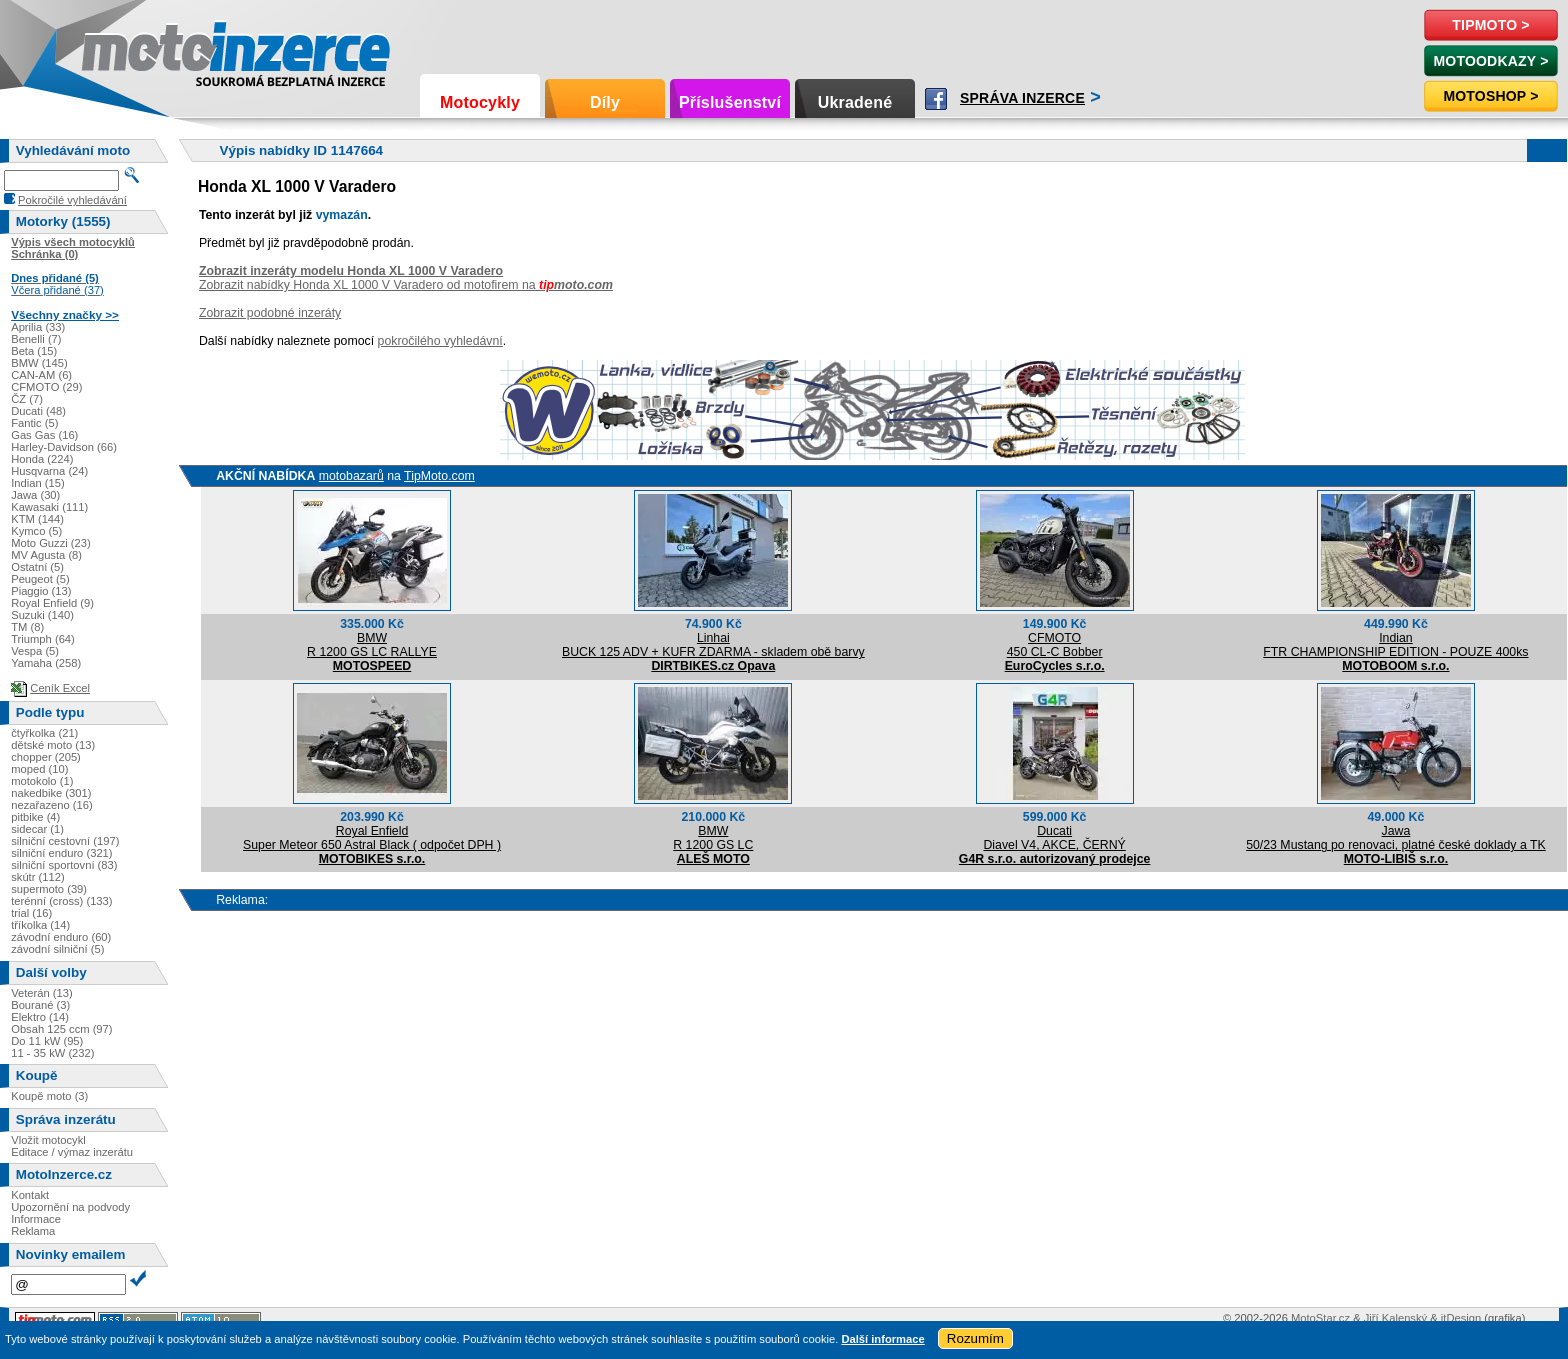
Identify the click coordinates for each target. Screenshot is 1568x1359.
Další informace (882, 1339)
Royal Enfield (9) (52, 603)
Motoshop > (1490, 96)
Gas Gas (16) (44, 435)
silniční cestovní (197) (65, 841)
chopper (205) (46, 757)
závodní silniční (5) (57, 949)
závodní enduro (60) (61, 937)
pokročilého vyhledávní (440, 341)
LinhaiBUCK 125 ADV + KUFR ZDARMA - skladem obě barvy (713, 645)
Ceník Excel (60, 688)
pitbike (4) (35, 817)
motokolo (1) (42, 781)
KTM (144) (37, 519)
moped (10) (39, 769)
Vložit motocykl (48, 1140)
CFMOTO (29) (46, 387)
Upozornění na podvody (70, 1207)
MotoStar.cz (1320, 1318)
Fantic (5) (34, 423)
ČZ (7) (27, 399)
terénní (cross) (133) (61, 901)
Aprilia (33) (38, 327)
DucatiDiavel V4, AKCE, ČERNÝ (1054, 838)
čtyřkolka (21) (44, 733)
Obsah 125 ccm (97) (61, 1029)
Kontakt (30, 1195)
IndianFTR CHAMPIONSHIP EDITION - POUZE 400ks (1395, 645)
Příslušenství (730, 102)
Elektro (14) (40, 1017)
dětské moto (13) (53, 745)
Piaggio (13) (41, 591)
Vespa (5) (35, 651)
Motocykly (480, 102)
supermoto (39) (49, 889)
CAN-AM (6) (41, 375)
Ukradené (855, 102)
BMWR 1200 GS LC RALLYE (372, 645)
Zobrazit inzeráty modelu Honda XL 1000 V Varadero (351, 271)
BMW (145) (39, 363)
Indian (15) (38, 483)
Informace (36, 1219)
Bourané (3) (40, 1005)
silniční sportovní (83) (64, 865)
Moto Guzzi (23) (51, 543)
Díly (605, 102)
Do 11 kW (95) (47, 1041)
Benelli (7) (36, 339)
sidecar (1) (37, 829)
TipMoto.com (439, 476)
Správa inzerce (1022, 98)
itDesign (1461, 1318)
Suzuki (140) (42, 615)
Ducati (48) (38, 411)
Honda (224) (42, 459)
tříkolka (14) (40, 925)
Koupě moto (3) (49, 1096)
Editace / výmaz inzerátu (72, 1152)
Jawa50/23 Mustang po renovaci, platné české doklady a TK (1396, 838)
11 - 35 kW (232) (52, 1053)
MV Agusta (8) (46, 555)
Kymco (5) (36, 531)
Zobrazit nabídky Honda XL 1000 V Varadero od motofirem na (406, 285)
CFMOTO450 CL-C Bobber (1055, 645)
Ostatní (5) (37, 567)
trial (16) (31, 913)
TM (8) (27, 627)
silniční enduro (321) (61, 853)
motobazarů (351, 476)
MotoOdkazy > (1490, 61)
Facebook (936, 99)
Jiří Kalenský (1395, 1318)
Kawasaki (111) (49, 507)
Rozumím (975, 1338)
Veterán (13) (42, 993)
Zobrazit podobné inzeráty (270, 313)
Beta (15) (34, 351)
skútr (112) (37, 877)
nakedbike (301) (51, 793)
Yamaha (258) (46, 663)
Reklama (33, 1231)
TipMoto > (1490, 25)
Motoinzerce (124, 49)
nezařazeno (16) (51, 805)
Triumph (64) (43, 639)
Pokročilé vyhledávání (72, 200)
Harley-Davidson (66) (64, 447)
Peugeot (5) (40, 579)
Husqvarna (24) (49, 471)
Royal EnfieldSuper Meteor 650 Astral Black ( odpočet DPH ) (372, 838)
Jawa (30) (35, 495)
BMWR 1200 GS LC (713, 838)
